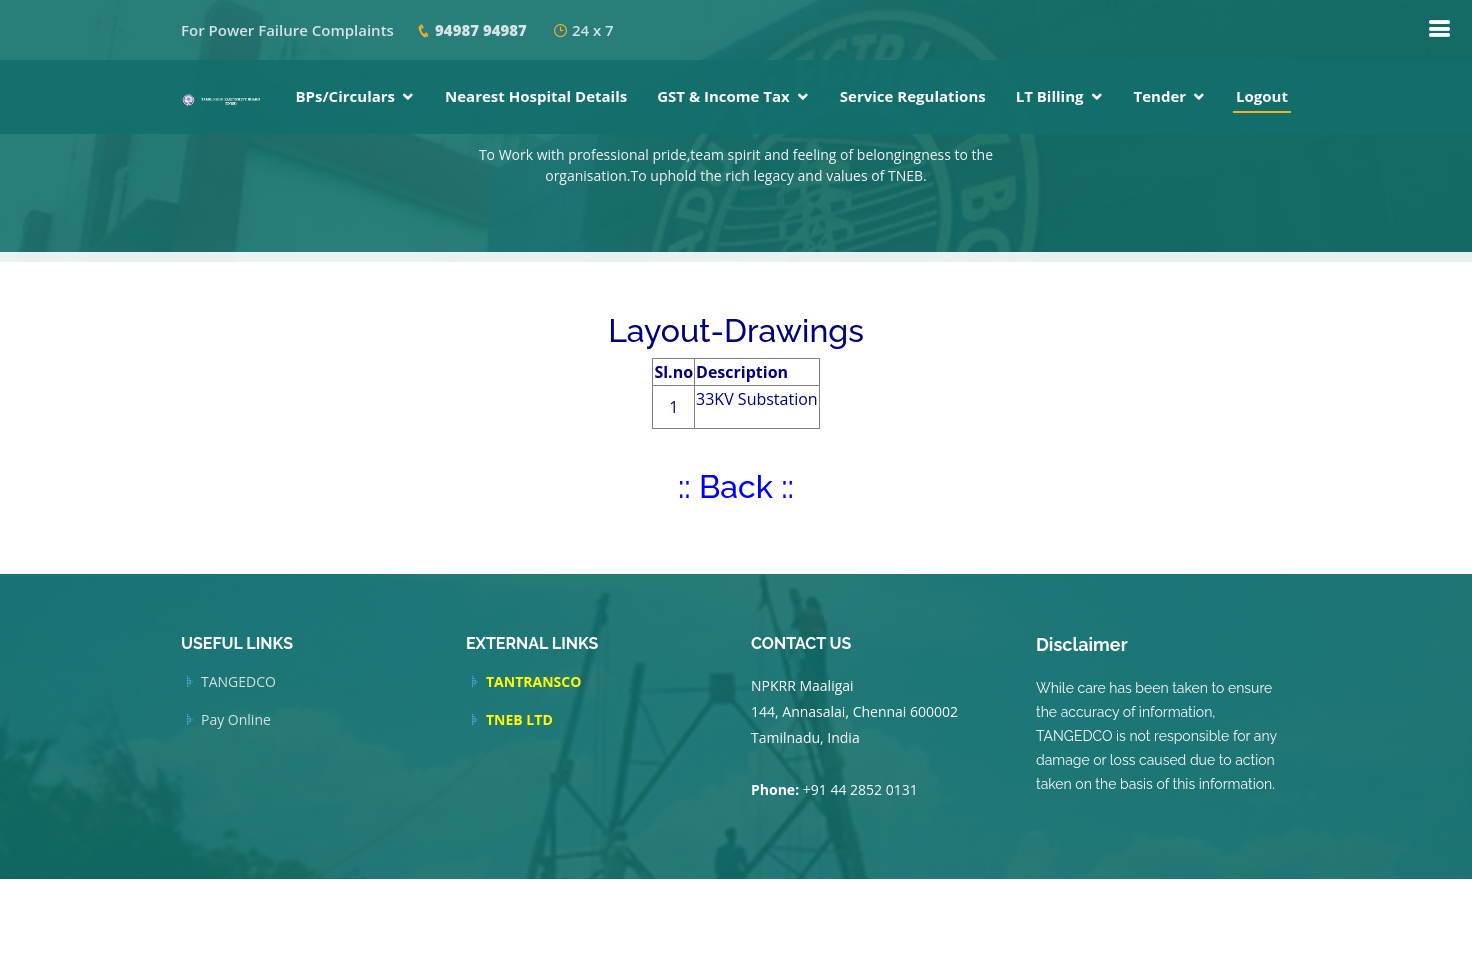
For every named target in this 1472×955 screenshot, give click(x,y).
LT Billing (1050, 96)
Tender (1160, 96)
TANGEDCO (238, 682)
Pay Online (236, 720)
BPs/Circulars (345, 96)
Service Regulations (913, 96)
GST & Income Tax (723, 96)
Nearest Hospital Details (536, 96)
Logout (1262, 96)
